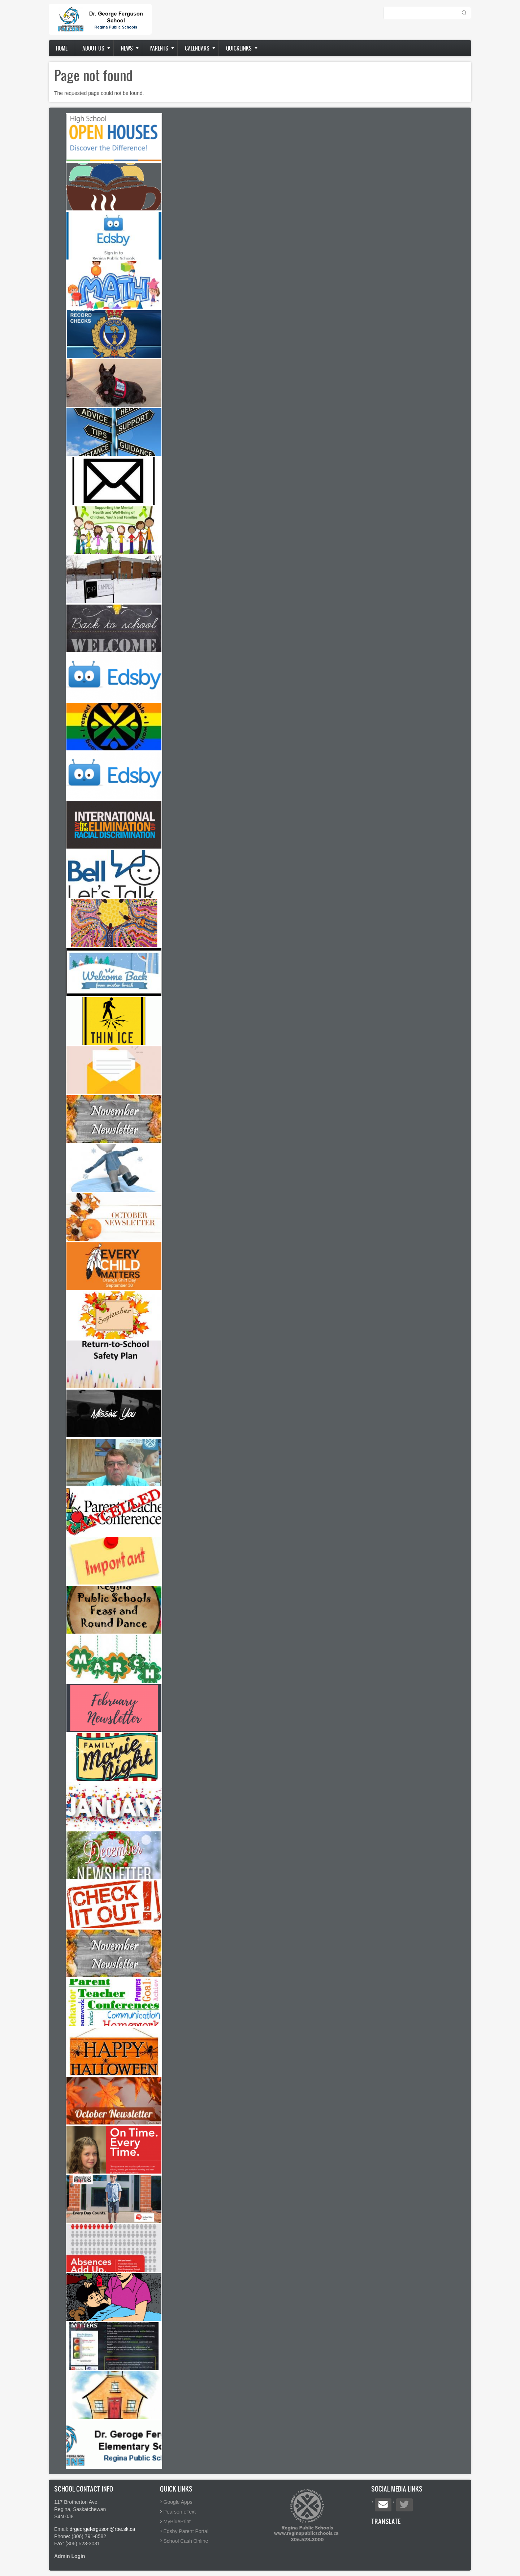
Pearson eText (180, 2512)
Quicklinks (239, 48)
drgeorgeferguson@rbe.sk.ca (102, 2529)
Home (62, 48)
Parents (159, 48)
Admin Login (69, 2556)
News (127, 48)
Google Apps (178, 2502)
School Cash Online (186, 2541)
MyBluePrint (177, 2521)
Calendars (197, 48)
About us (93, 48)
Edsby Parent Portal (186, 2531)
